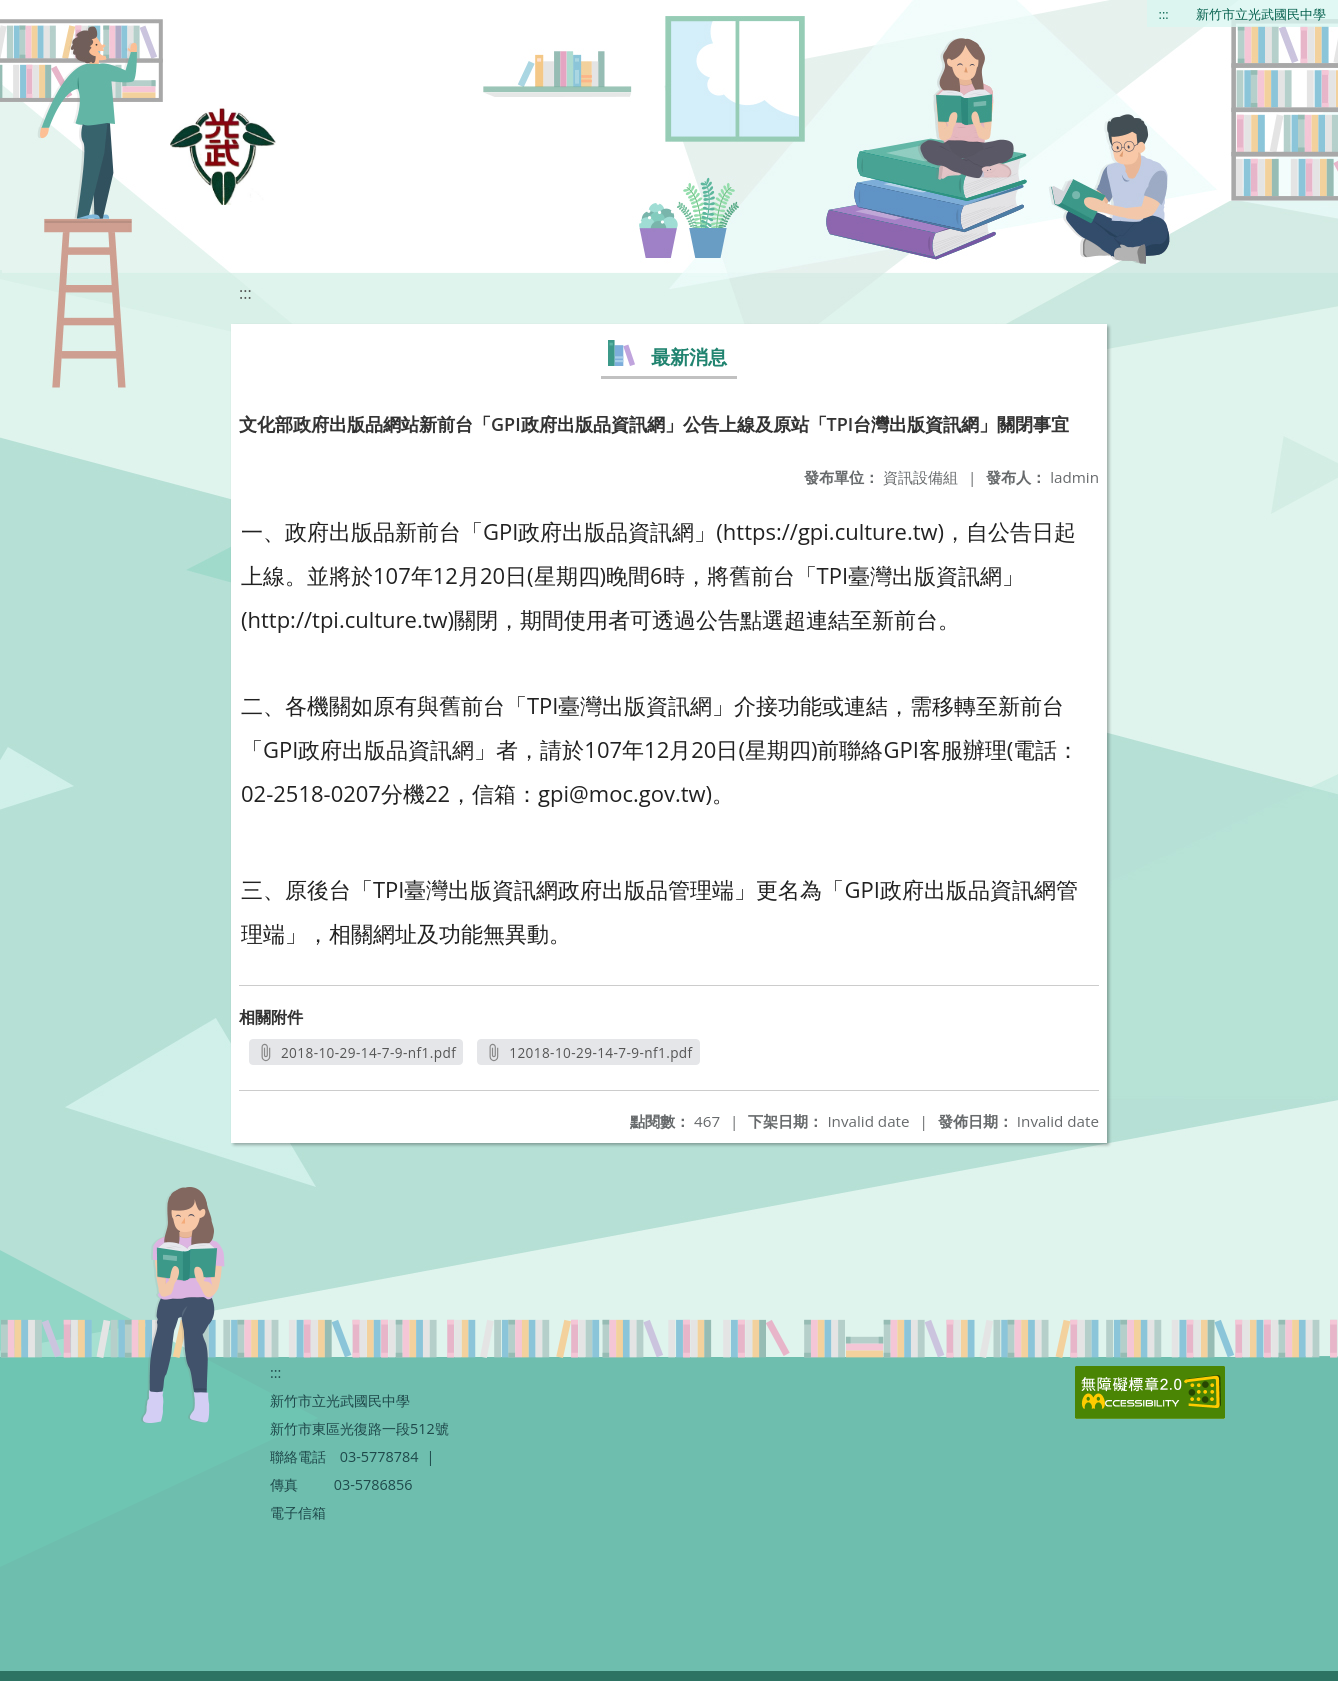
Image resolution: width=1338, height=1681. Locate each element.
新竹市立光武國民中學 (1261, 14)
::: (1164, 14)
